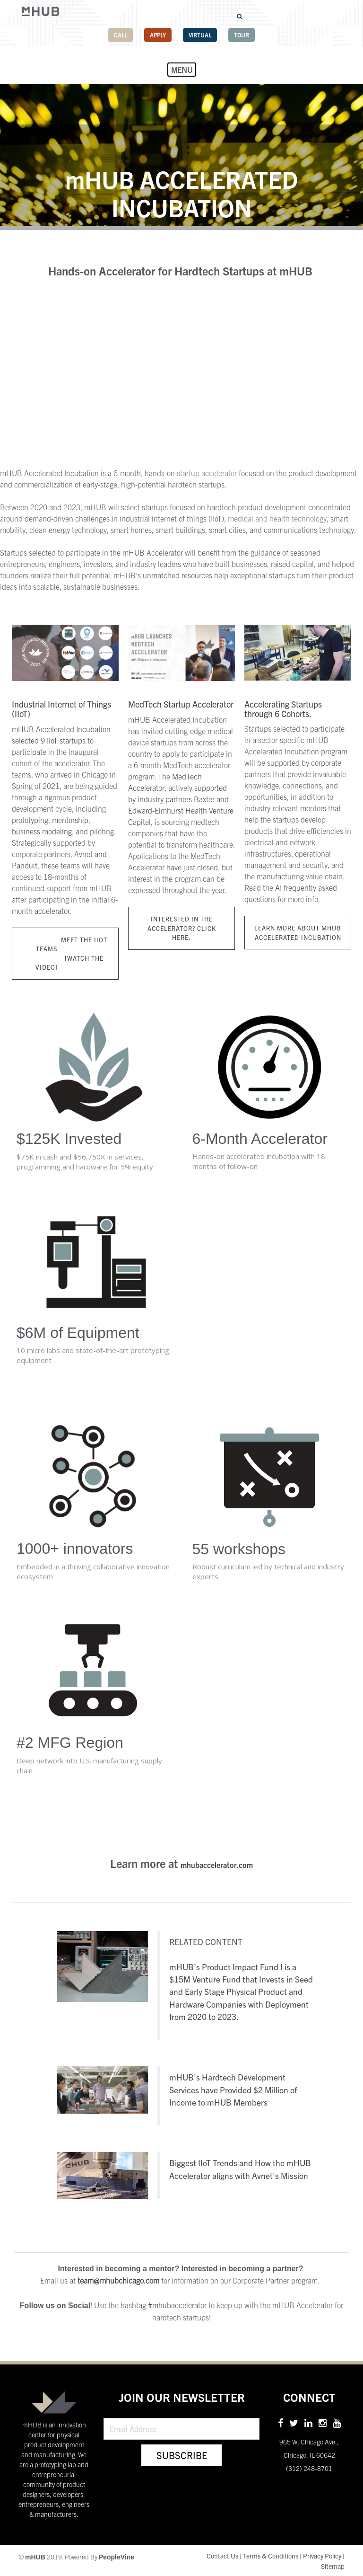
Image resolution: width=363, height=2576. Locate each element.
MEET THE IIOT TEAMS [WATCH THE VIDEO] (65, 954)
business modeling (42, 831)
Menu (181, 69)
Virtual (200, 34)
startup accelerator (207, 473)
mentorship (70, 819)
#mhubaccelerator (177, 2305)
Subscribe (181, 2455)
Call (120, 34)
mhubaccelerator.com (217, 1864)
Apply (158, 34)
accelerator (52, 910)
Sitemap (333, 2566)
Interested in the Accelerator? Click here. (181, 928)
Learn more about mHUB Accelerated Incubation (297, 932)
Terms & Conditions (270, 2555)
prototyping (30, 819)
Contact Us (222, 2555)
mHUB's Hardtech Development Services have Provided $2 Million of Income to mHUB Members (233, 2089)
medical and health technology (277, 518)
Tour (241, 34)
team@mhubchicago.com (118, 2280)
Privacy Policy (322, 2555)
